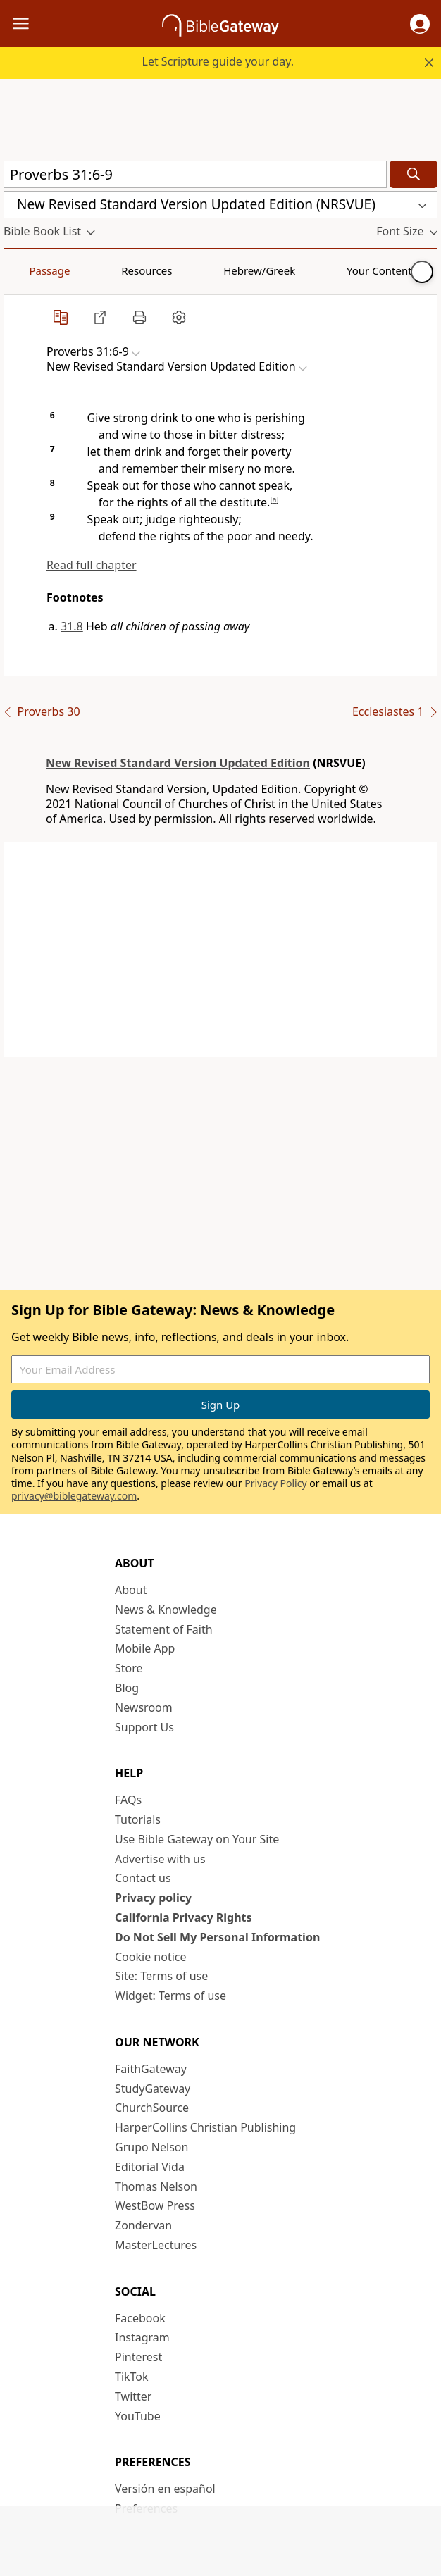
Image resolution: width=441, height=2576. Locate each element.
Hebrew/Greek (187, 270)
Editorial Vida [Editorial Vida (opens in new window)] (150, 2166)
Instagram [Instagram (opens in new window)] (142, 2337)
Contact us (143, 1878)
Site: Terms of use (161, 1976)
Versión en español (165, 2488)
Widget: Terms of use (170, 1995)
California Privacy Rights (183, 1917)
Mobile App (145, 1648)
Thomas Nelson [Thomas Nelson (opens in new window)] (156, 2186)
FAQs (128, 1799)
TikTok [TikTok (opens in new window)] (132, 2376)
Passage (35, 270)
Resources (103, 270)
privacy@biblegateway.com (74, 1495)
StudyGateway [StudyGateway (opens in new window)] (152, 2088)
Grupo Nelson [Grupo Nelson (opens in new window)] (151, 2147)
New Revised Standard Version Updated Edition (178, 763)
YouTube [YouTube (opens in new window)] (138, 2416)
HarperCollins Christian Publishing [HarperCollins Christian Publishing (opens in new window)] (205, 2127)
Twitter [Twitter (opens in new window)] (133, 2396)
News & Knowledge (166, 1609)
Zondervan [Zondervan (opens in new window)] (143, 2225)
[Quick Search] (195, 174)
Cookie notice (151, 1957)
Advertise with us (160, 1859)
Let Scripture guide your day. (218, 61)
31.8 (72, 626)
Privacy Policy (275, 1483)
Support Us (144, 1727)
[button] (420, 24)
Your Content (278, 270)
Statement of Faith (164, 1629)
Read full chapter (91, 565)
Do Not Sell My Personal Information (217, 1937)
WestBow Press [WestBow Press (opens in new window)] (155, 2205)
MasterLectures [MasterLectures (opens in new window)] (156, 2245)
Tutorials (138, 1819)
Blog (127, 1687)
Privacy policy (153, 1897)
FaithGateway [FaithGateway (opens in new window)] (151, 2069)
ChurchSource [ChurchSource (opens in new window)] (152, 2107)
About (131, 1590)
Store (129, 1668)
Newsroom (144, 1707)
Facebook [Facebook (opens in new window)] (140, 2318)
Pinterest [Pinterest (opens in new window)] (138, 2357)
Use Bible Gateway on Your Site (197, 1839)
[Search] (413, 174)
